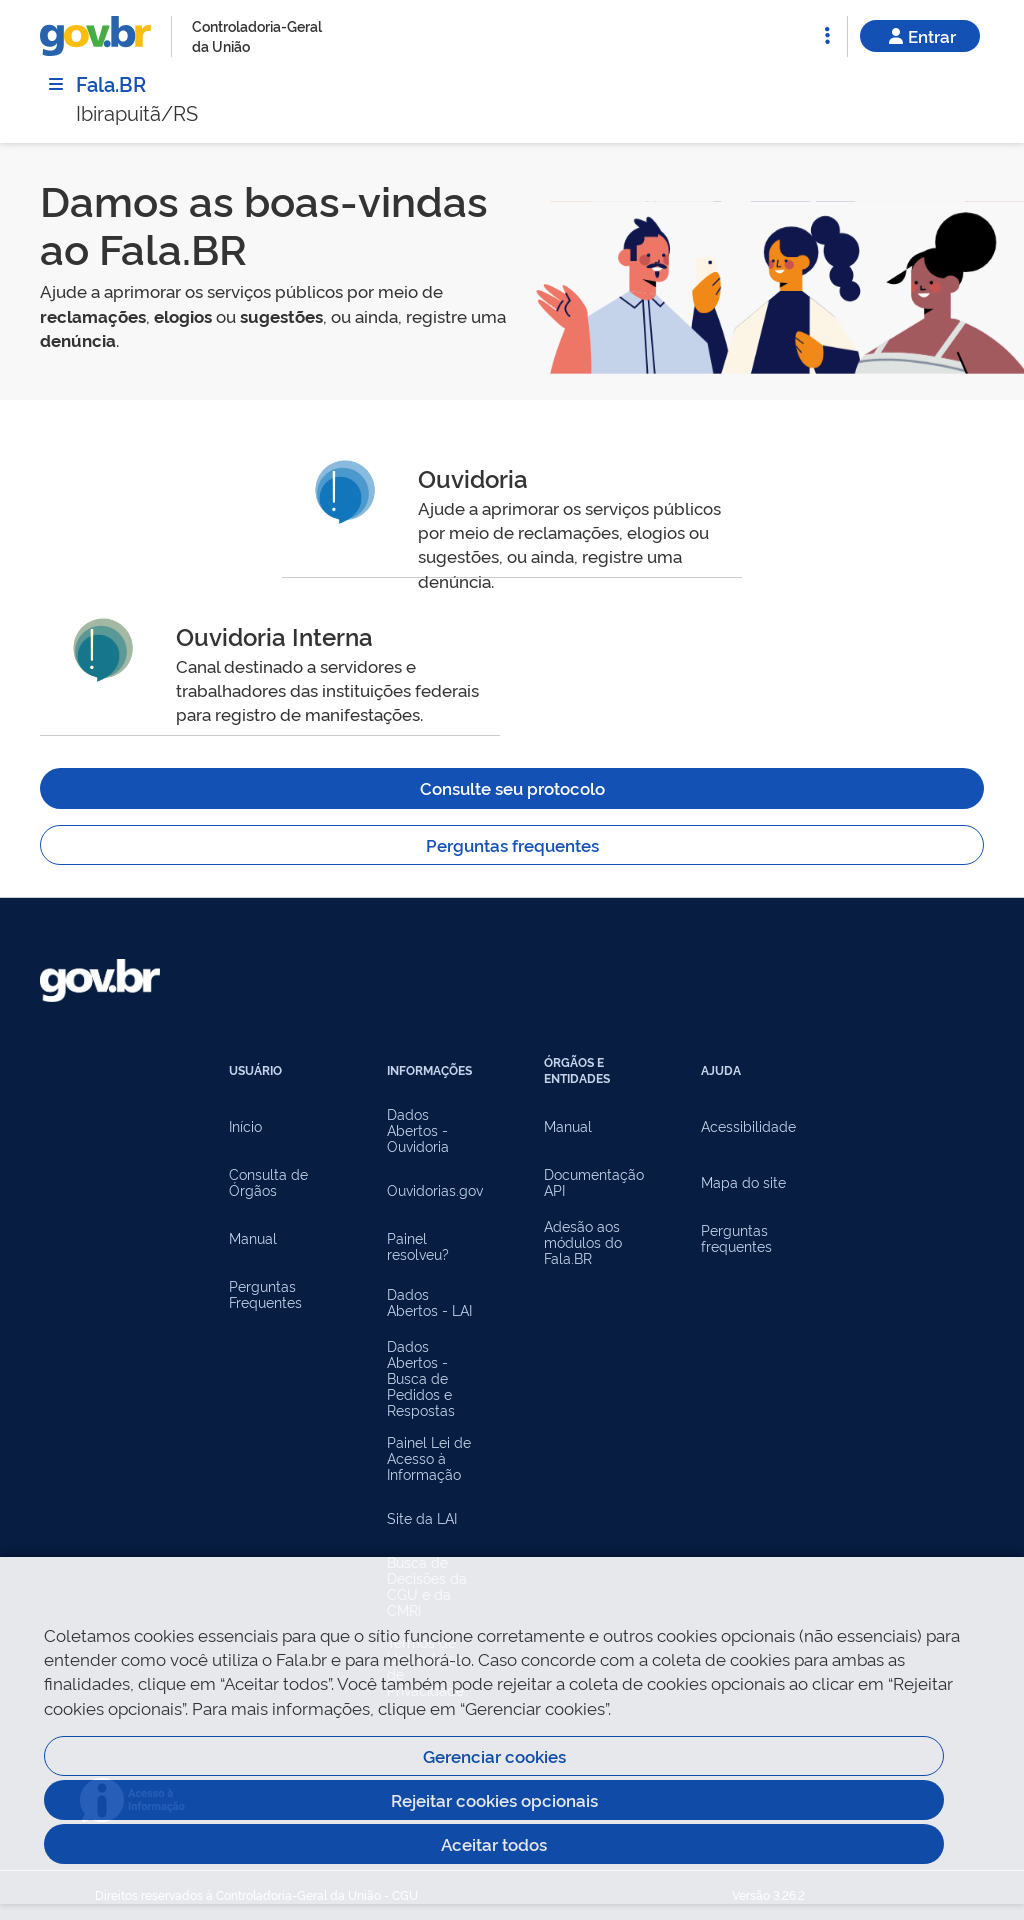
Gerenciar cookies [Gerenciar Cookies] (494, 1755)
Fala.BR (111, 83)
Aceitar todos (494, 1843)
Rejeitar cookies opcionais (494, 1799)
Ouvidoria (473, 477)
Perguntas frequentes (512, 844)
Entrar (920, 35)
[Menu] (56, 84)
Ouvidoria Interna (274, 635)
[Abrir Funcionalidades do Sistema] (827, 36)
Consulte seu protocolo (512, 787)
